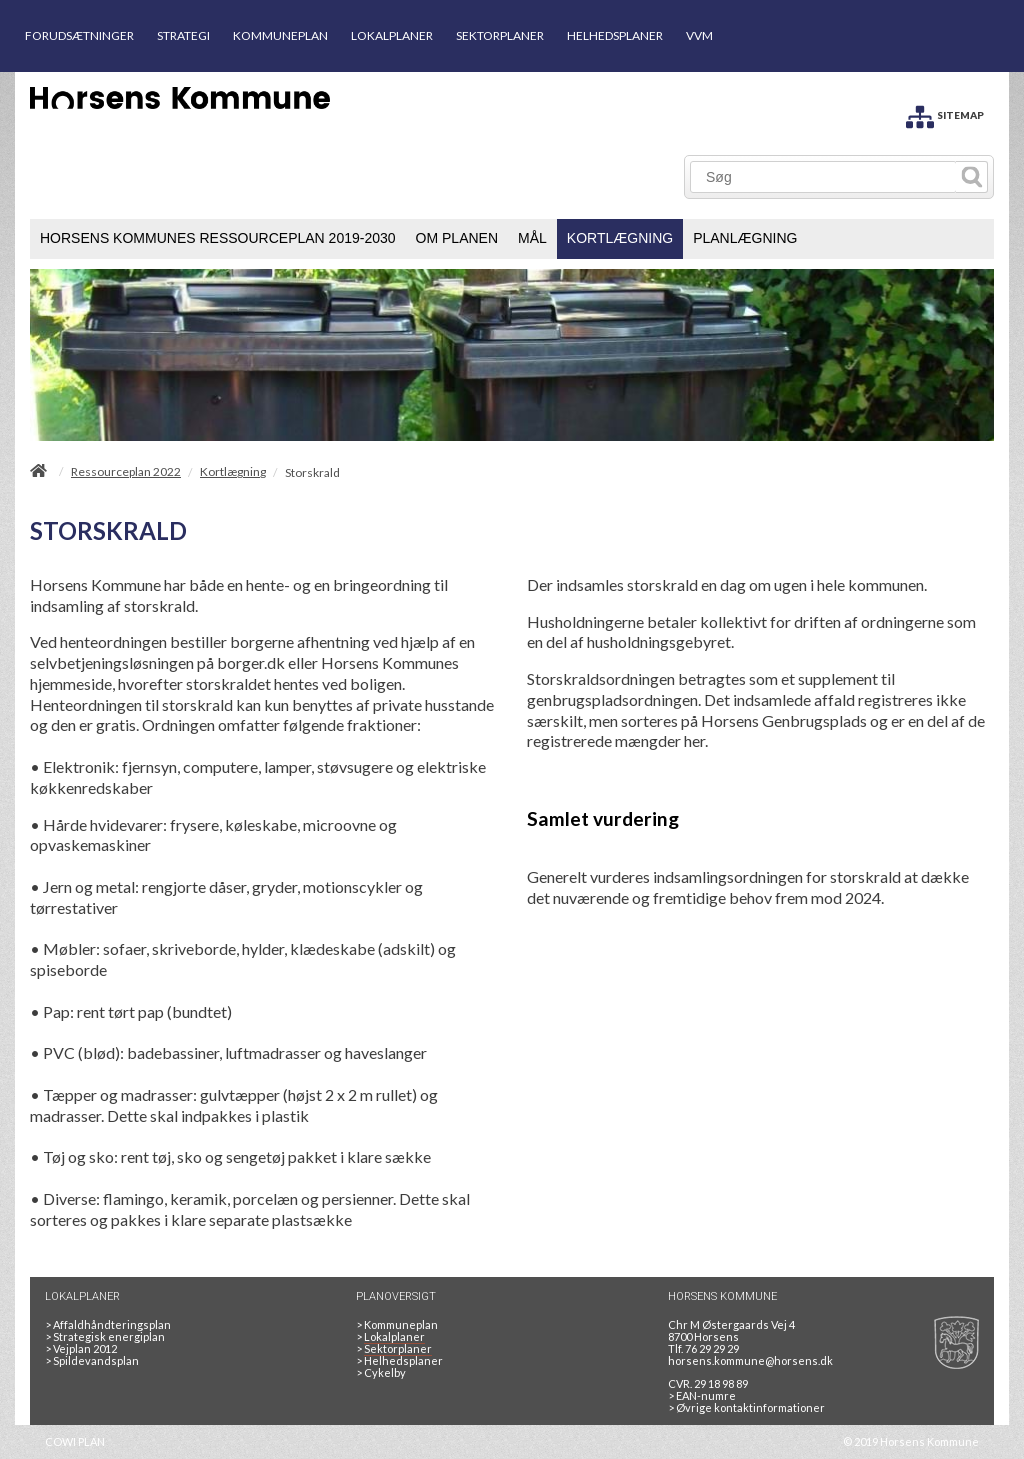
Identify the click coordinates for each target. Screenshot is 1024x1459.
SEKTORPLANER (500, 35)
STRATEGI (183, 35)
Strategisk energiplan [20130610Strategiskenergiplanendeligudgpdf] (105, 1336)
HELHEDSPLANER (615, 35)
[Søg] (823, 177)
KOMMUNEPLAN (280, 35)
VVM (699, 35)
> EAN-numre (702, 1395)
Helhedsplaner (399, 1360)
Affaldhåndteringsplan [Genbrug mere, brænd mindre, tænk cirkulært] (108, 1324)
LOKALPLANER (392, 35)
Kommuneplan (397, 1324)
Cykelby (381, 1372)
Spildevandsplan (92, 1360)
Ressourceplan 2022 (126, 472)
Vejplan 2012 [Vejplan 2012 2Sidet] (81, 1348)
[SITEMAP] (945, 113)
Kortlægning (233, 472)
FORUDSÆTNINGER (79, 35)
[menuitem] (218, 239)
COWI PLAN (75, 1441)
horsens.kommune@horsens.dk (750, 1360)
